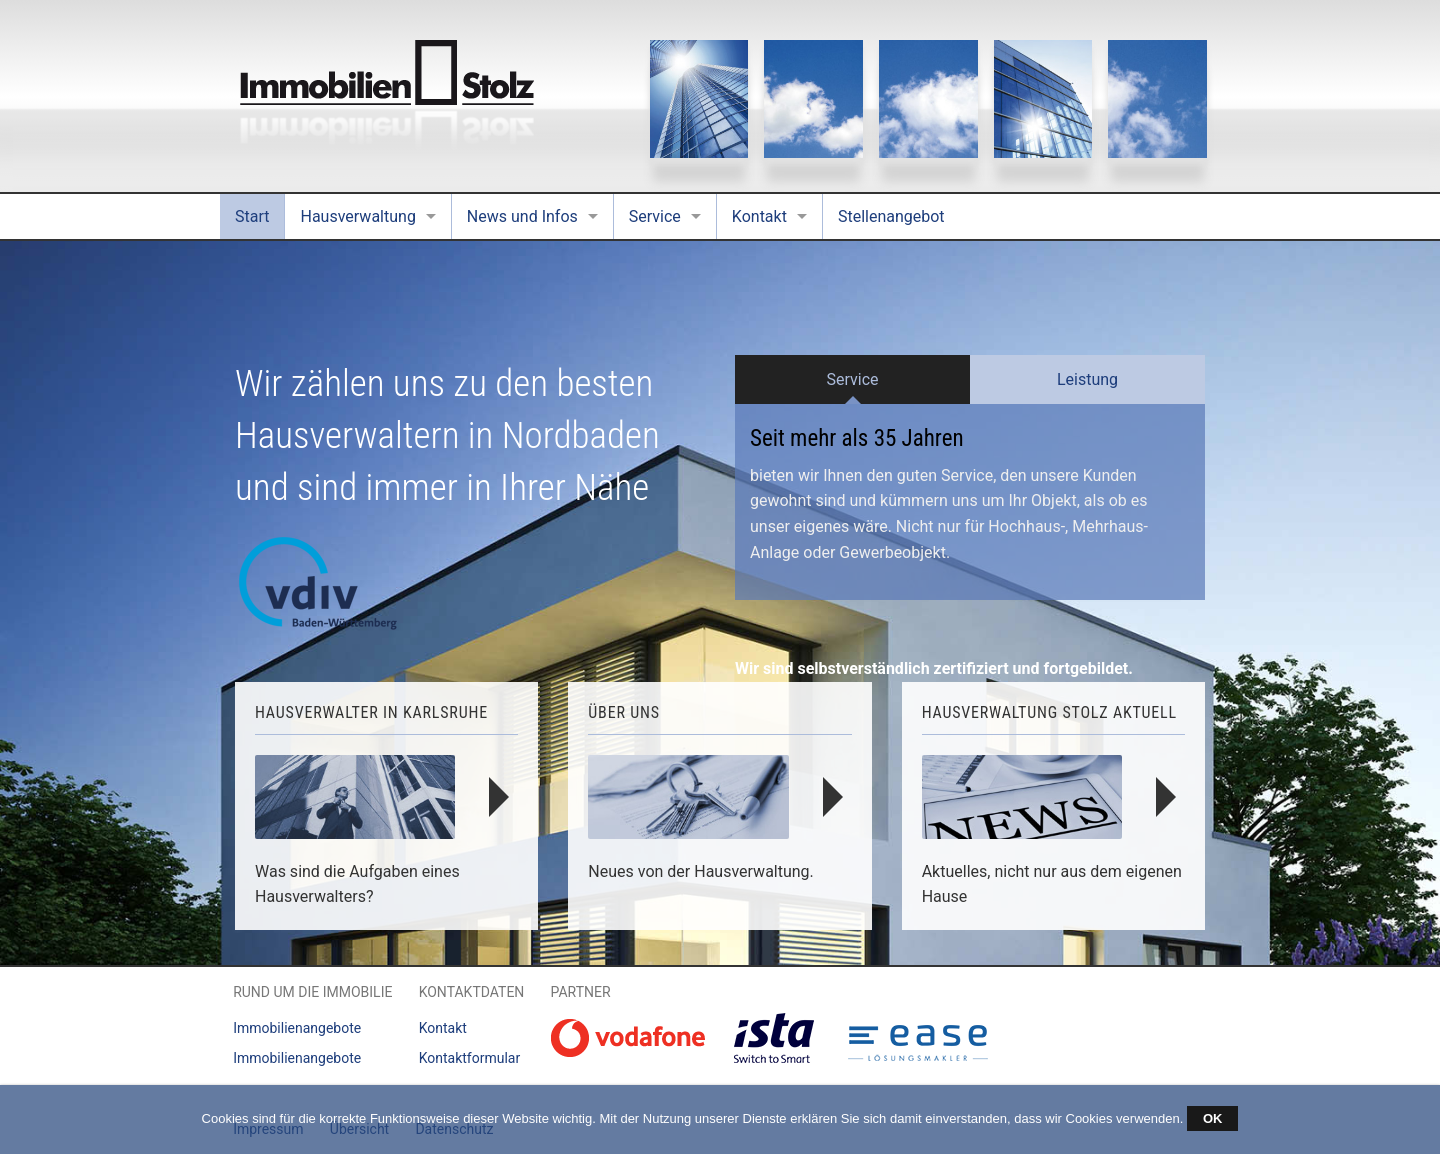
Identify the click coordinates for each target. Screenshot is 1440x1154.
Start (252, 216)
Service (655, 216)
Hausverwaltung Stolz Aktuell (1049, 712)
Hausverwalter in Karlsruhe (371, 712)
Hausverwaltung (357, 216)
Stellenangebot (891, 216)
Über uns (623, 712)
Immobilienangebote (297, 1028)
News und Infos (522, 216)
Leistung (1087, 379)
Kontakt (759, 216)
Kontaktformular (470, 1058)
